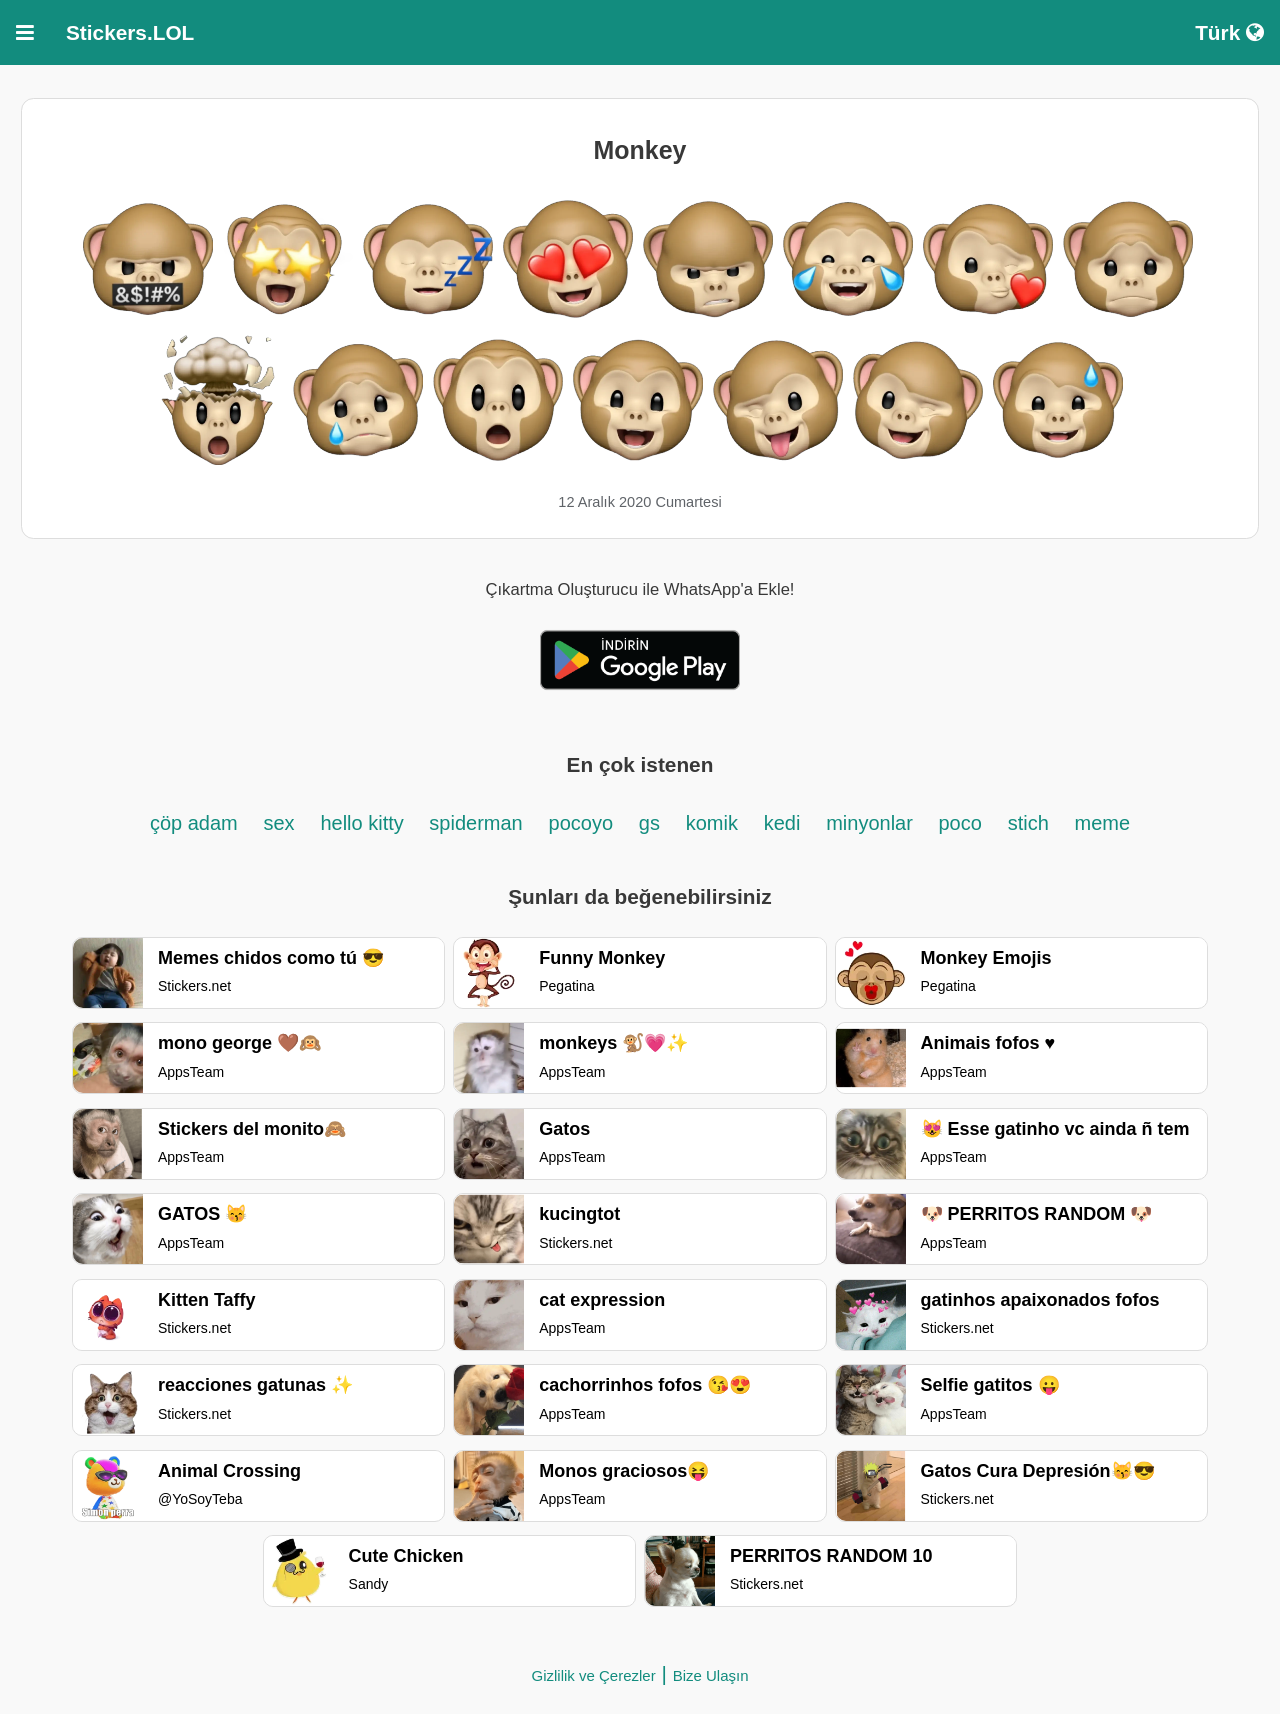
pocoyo (581, 823)
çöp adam (194, 823)
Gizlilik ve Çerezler (593, 1675)
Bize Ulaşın (711, 1675)
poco (959, 823)
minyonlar (872, 823)
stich (1028, 823)
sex (279, 823)
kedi (782, 823)
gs (649, 823)
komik (712, 823)
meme (1103, 823)
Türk (1229, 32)
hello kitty (364, 823)
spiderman (475, 823)
